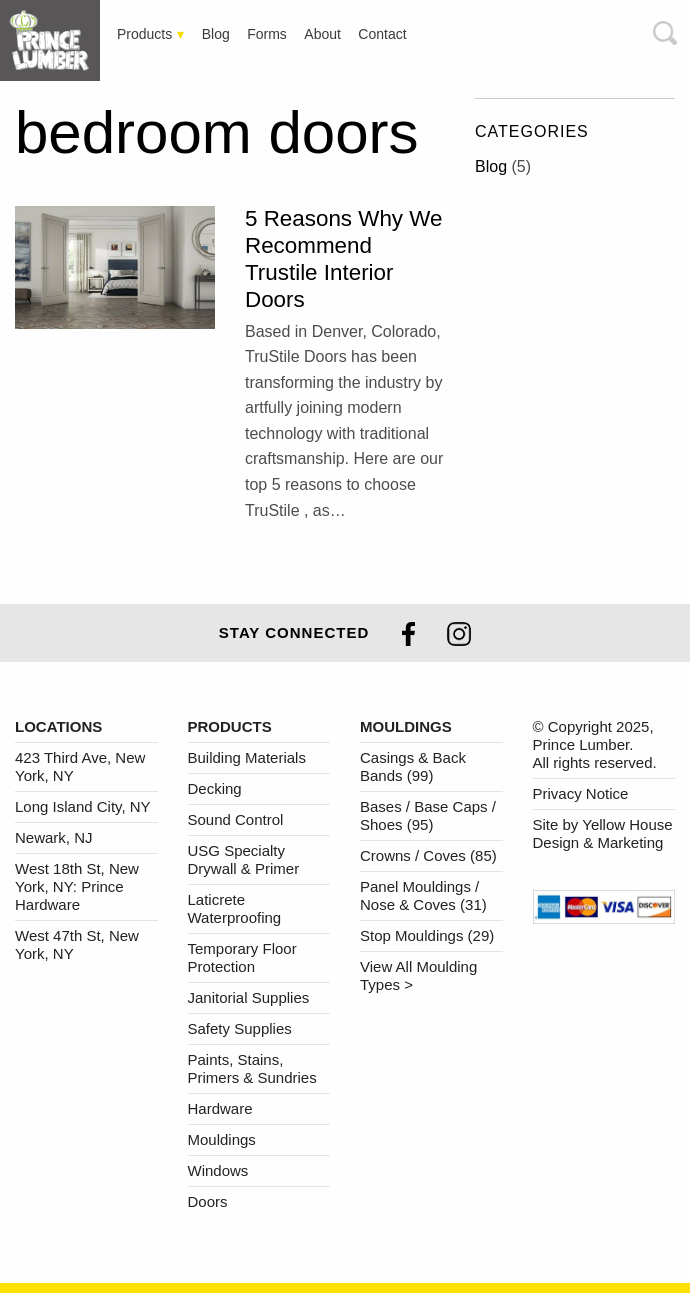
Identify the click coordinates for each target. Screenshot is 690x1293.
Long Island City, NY (83, 806)
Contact (382, 34)
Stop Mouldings (427, 935)
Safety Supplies (240, 1028)
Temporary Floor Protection (242, 957)
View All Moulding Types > (418, 975)
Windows (218, 1170)
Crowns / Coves (428, 855)
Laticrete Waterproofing (235, 908)
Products (144, 34)
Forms (267, 34)
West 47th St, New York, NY (77, 944)
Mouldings (222, 1139)
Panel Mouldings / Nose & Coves (423, 895)
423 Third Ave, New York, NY (80, 766)
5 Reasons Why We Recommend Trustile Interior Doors (343, 259)
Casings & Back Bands (413, 766)
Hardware (220, 1108)
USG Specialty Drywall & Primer (244, 859)
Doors (208, 1201)
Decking (215, 788)
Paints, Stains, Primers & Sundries (252, 1068)
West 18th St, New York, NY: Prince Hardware (77, 886)
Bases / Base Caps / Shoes (428, 815)
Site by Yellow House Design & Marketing (603, 833)
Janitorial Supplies (249, 997)
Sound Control (236, 819)
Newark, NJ (54, 837)
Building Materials (247, 757)
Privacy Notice (581, 793)
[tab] (55, 40)
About (322, 34)
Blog (216, 34)
